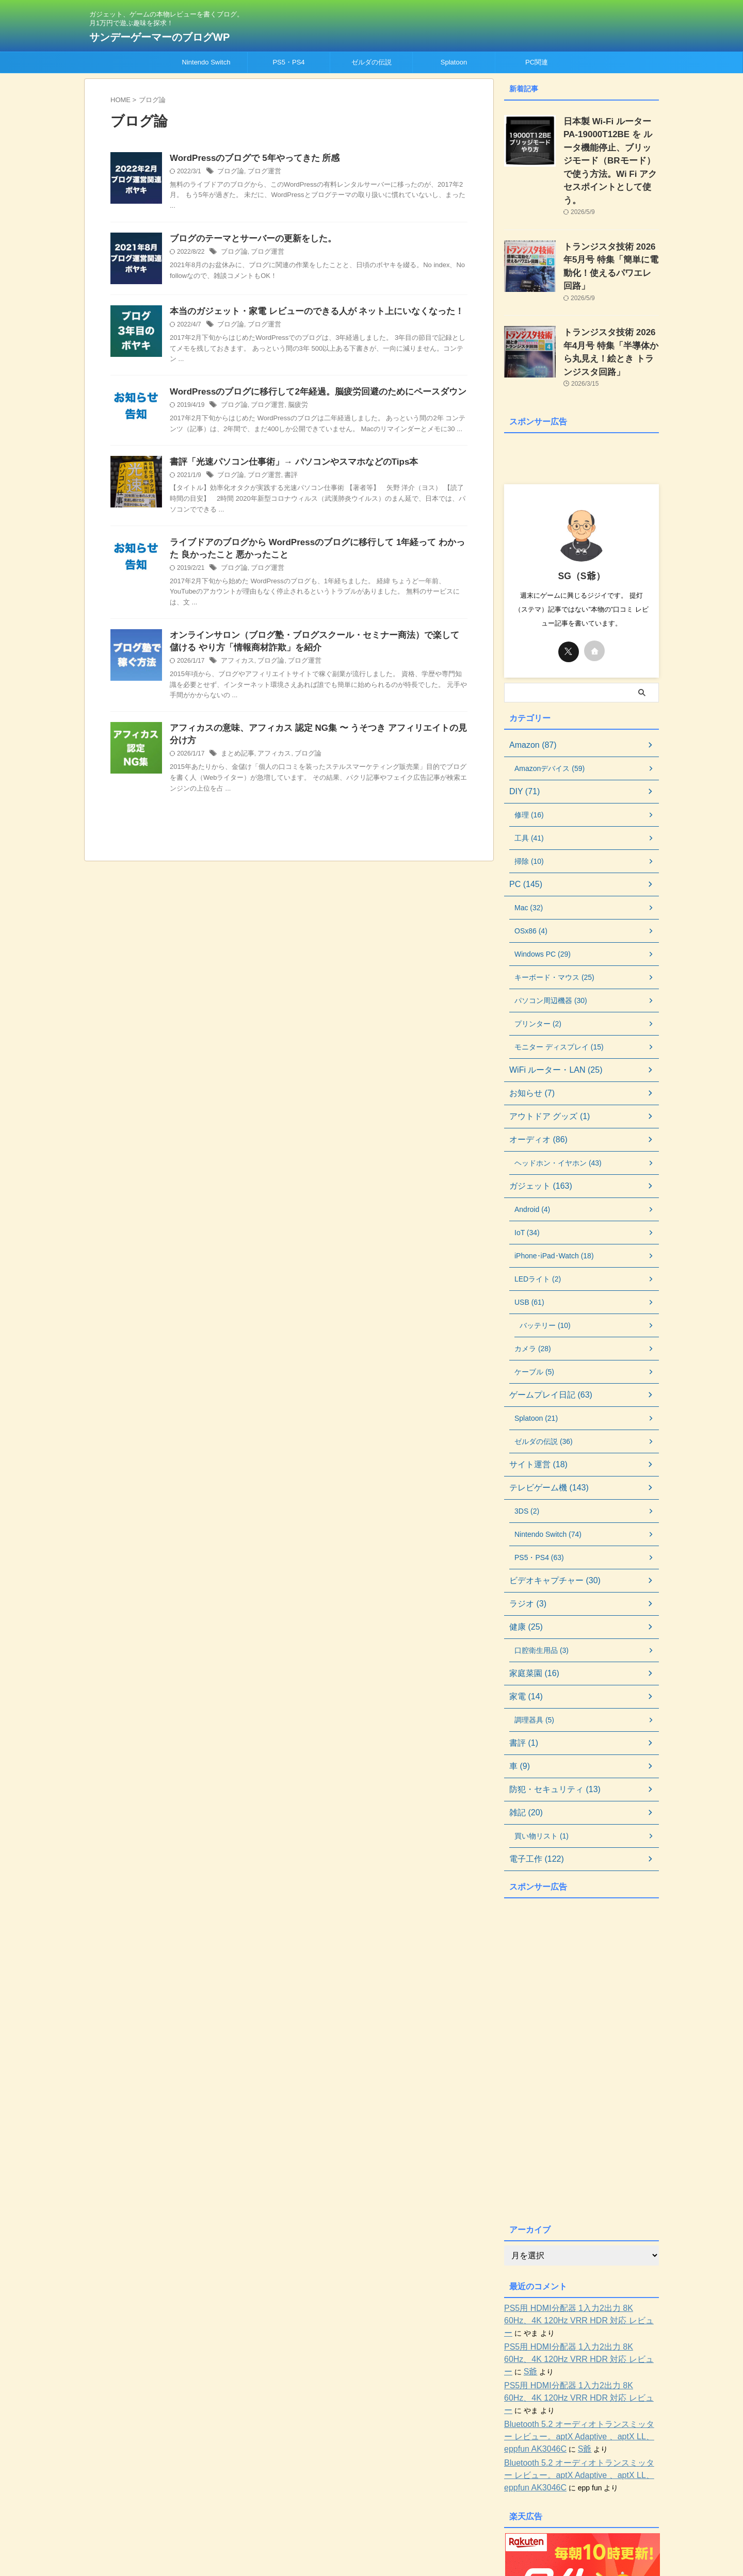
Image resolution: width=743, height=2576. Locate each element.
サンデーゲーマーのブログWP (159, 37)
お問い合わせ (403, 2508)
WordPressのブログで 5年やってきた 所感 (250, 158)
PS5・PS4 (288, 62)
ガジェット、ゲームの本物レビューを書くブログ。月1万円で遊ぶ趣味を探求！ (372, 2528)
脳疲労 (292, 407)
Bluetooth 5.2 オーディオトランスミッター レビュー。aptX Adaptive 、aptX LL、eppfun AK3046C (578, 2357)
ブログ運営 (261, 172)
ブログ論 (229, 172)
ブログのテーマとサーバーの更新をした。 (248, 240)
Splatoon (454, 62)
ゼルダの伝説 (371, 62)
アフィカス (236, 667)
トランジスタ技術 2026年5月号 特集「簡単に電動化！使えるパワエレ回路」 (610, 235)
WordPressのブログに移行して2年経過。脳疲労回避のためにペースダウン (309, 393)
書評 (286, 478)
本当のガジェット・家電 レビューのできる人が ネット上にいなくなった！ (308, 312)
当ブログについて (346, 2508)
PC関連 (536, 62)
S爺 (625, 2305)
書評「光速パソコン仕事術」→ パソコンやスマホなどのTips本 (286, 464)
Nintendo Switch (206, 62)
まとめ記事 (236, 762)
